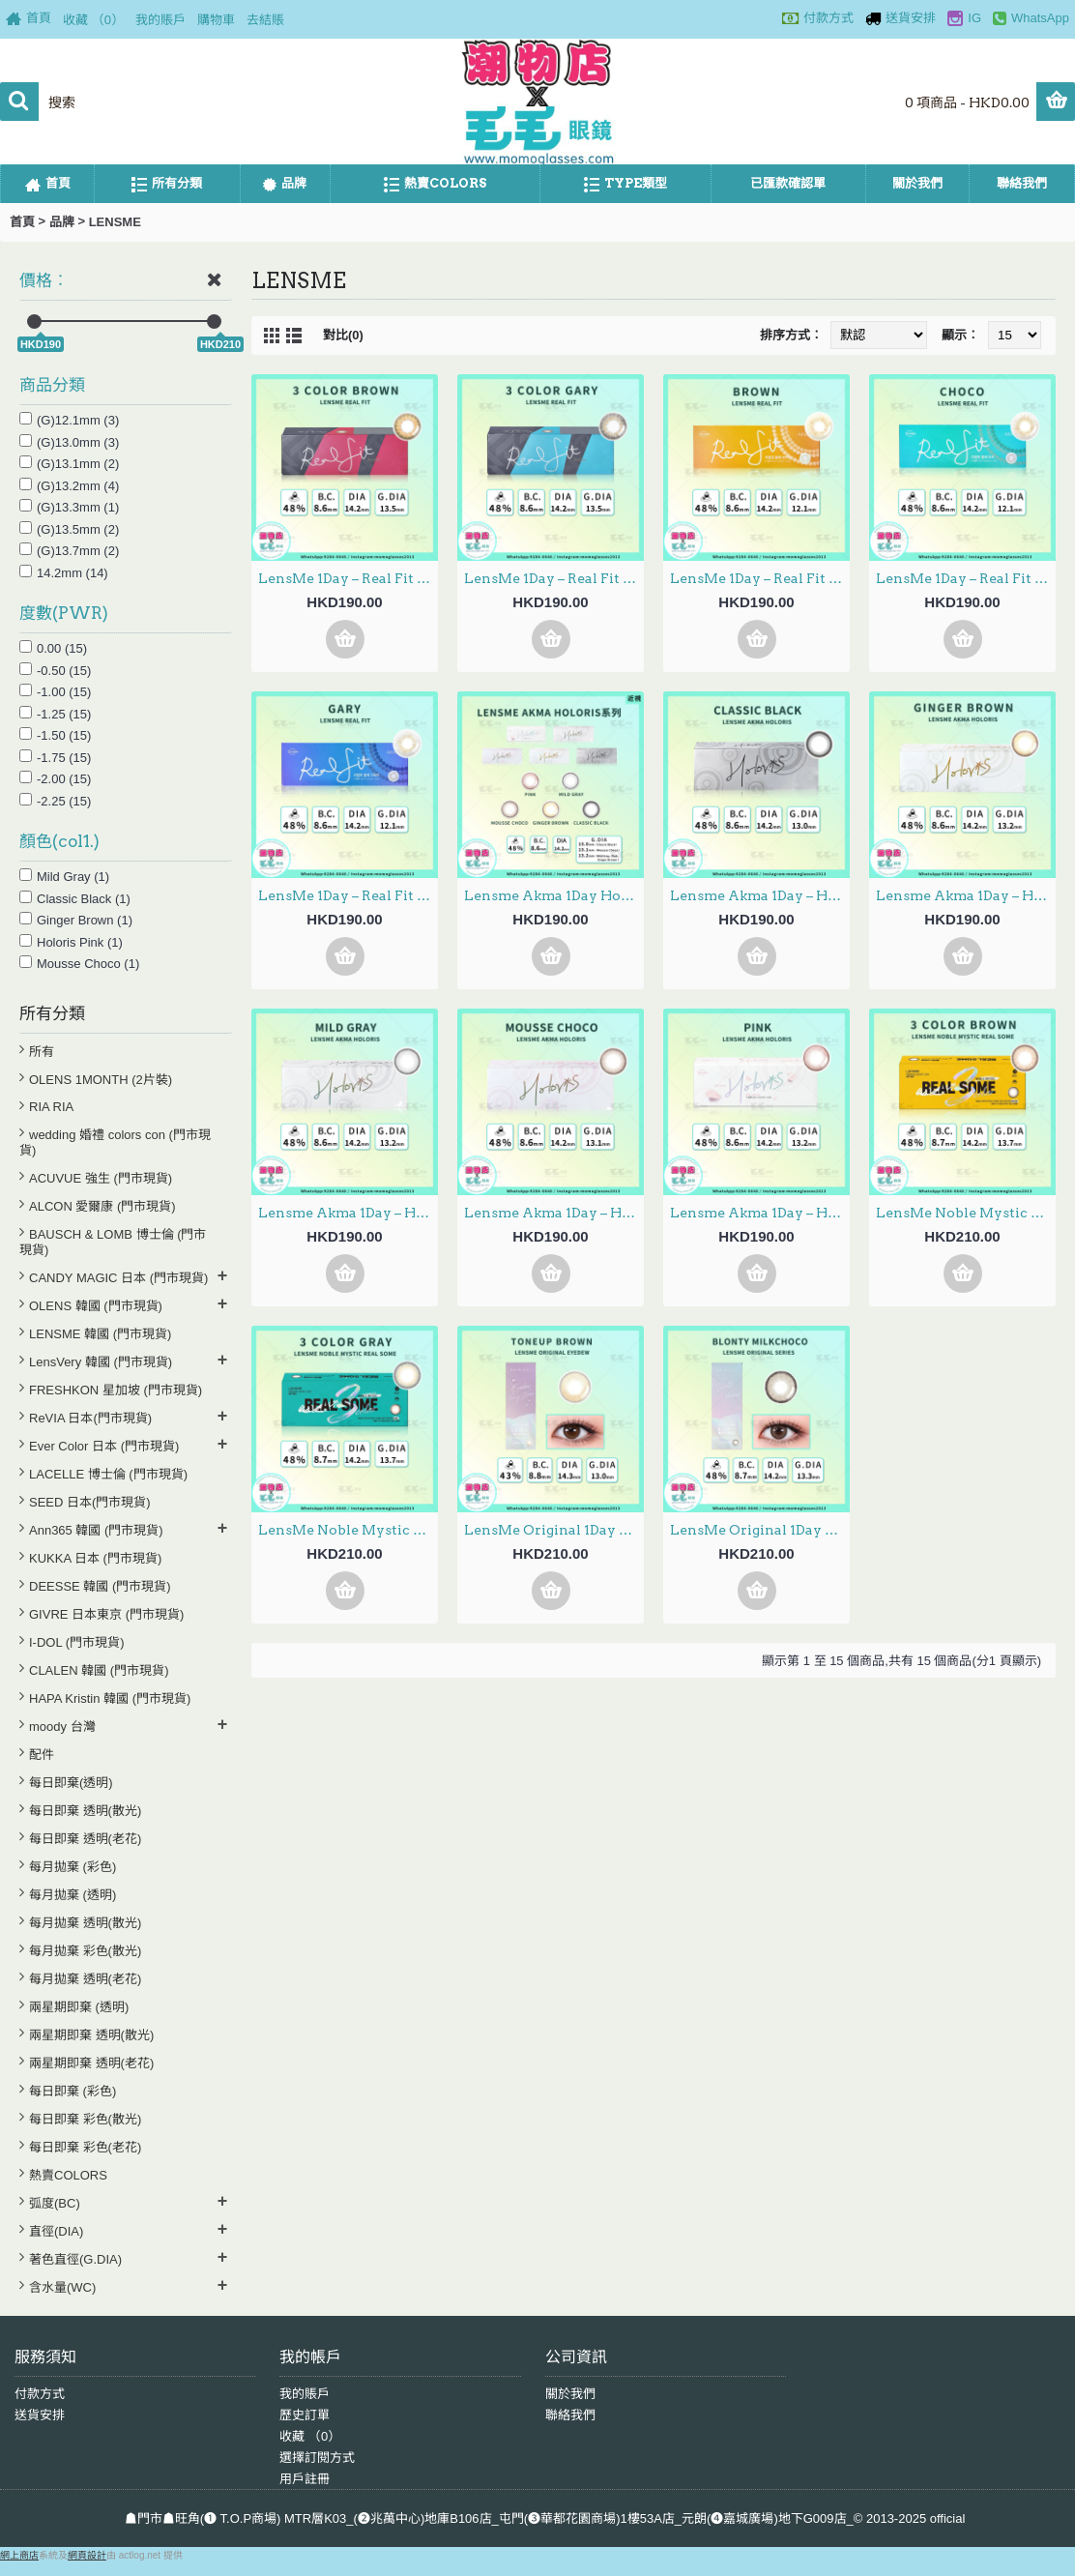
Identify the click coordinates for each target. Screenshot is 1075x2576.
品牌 (61, 222)
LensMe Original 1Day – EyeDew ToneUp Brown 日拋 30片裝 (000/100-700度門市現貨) (554, 1529)
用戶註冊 (304, 2479)
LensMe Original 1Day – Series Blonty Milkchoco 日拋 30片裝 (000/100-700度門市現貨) (760, 1529)
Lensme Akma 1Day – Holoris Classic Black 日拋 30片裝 (760, 895)
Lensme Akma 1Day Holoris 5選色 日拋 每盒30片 (554, 895)
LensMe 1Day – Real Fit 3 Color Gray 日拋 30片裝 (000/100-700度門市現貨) (554, 578)
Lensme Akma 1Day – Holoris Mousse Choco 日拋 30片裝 (554, 1212)
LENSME (115, 222)
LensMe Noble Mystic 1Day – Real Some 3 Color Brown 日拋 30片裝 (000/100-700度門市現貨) (966, 1212)
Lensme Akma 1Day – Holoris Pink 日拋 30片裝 (760, 1212)
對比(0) (343, 335)
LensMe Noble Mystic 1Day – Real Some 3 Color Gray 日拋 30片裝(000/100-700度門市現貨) (348, 1529)
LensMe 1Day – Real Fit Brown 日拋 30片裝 (760, 578)
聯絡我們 (570, 2415)
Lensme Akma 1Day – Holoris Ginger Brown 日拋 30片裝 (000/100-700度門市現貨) (966, 895)
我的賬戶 (304, 2393)
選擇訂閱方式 (317, 2457)
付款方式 (40, 2393)
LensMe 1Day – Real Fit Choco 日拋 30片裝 (966, 578)
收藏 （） (309, 2436)
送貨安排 (40, 2415)
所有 (41, 1051)
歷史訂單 (304, 2415)
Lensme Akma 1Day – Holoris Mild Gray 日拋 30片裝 (348, 1212)
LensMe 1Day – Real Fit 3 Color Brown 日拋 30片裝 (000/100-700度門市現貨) (348, 578)
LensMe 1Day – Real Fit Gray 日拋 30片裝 (348, 895)
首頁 (22, 222)
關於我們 (570, 2393)
